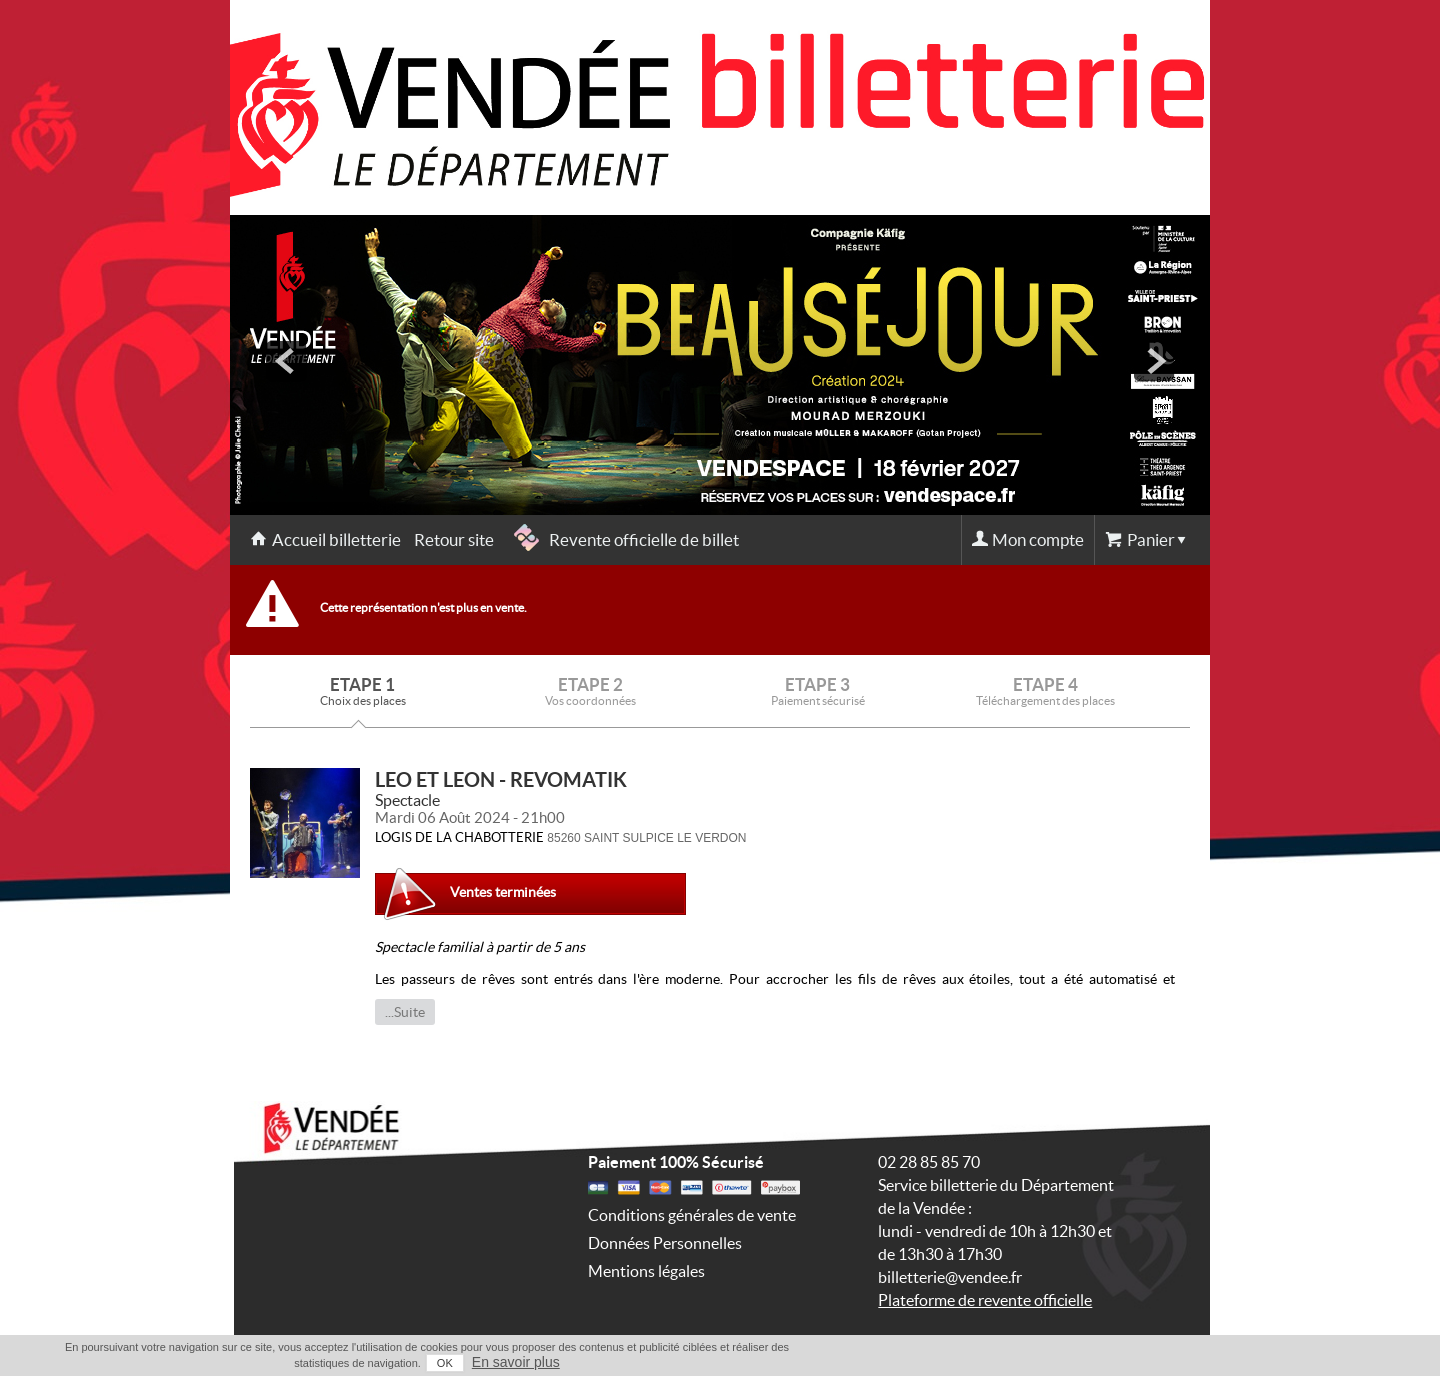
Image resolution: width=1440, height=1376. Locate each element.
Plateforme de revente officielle (985, 1300)
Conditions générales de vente (692, 1215)
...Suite (405, 1012)
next (1154, 361)
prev (286, 361)
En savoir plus (516, 1362)
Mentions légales (646, 1271)
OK (445, 1363)
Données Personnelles (665, 1243)
